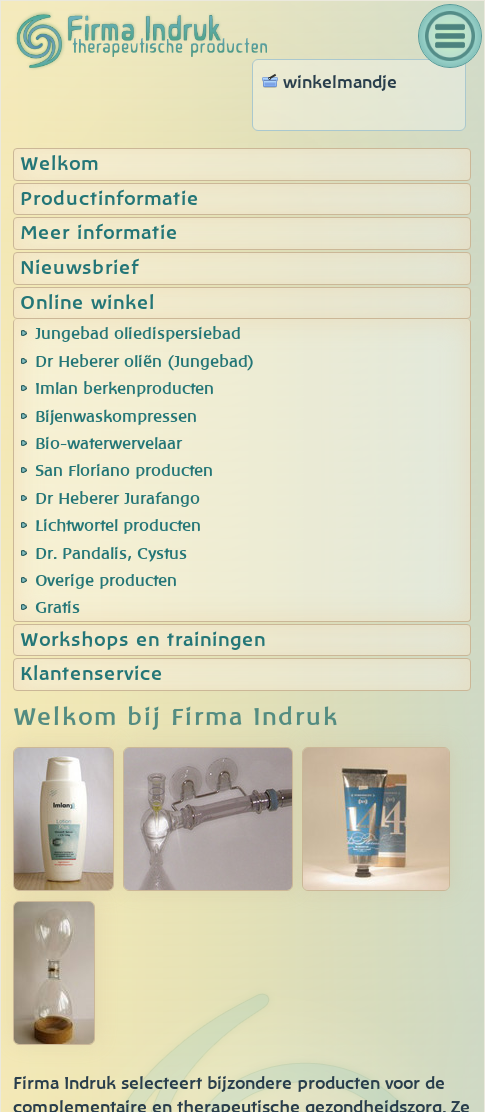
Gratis (57, 608)
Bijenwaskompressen (116, 417)
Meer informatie (99, 233)
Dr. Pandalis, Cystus (111, 554)
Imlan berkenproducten (124, 389)
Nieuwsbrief (79, 268)
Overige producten (106, 581)
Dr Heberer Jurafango (117, 499)
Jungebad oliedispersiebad (138, 334)
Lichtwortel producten (118, 526)
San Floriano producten (124, 471)
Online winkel (87, 303)
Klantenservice (91, 674)
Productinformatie (109, 199)
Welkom (59, 164)
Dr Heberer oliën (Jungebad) (145, 362)
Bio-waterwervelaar (108, 444)
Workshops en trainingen (143, 640)
